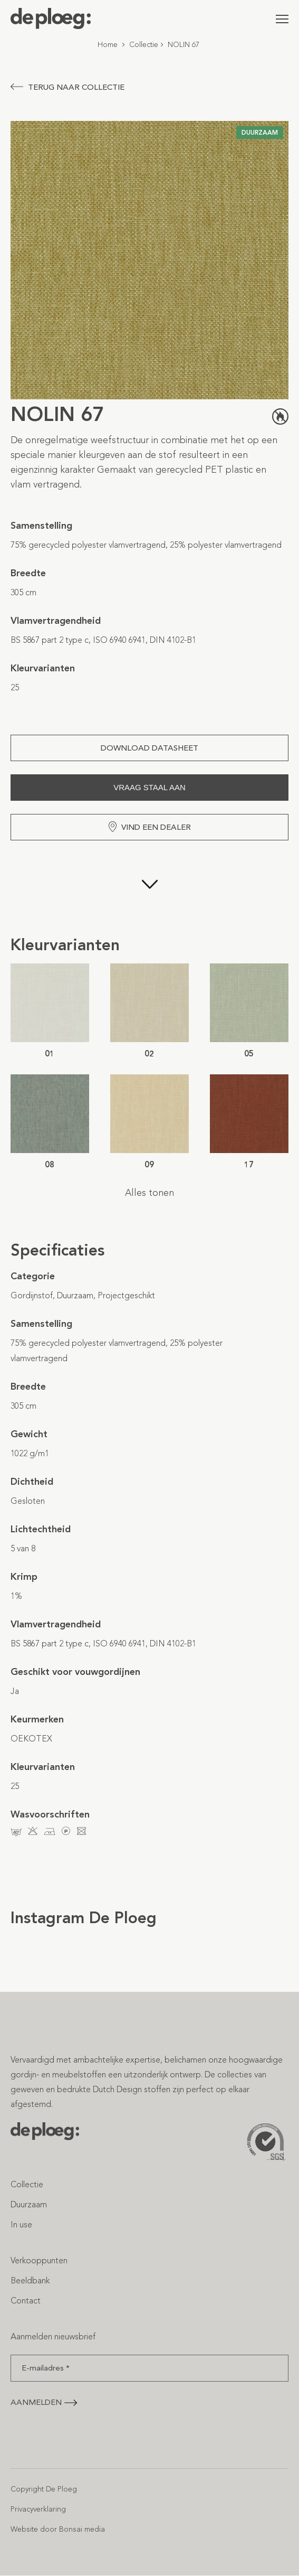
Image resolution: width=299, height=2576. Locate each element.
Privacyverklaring (38, 2509)
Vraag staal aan (149, 787)
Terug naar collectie (67, 87)
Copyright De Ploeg (44, 2489)
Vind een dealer (150, 826)
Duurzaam (29, 2204)
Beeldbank (30, 2280)
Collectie (143, 44)
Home (108, 44)
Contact (26, 2301)
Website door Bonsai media (58, 2529)
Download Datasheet (149, 748)
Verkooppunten (39, 2260)
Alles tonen (149, 1192)
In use (21, 2224)
